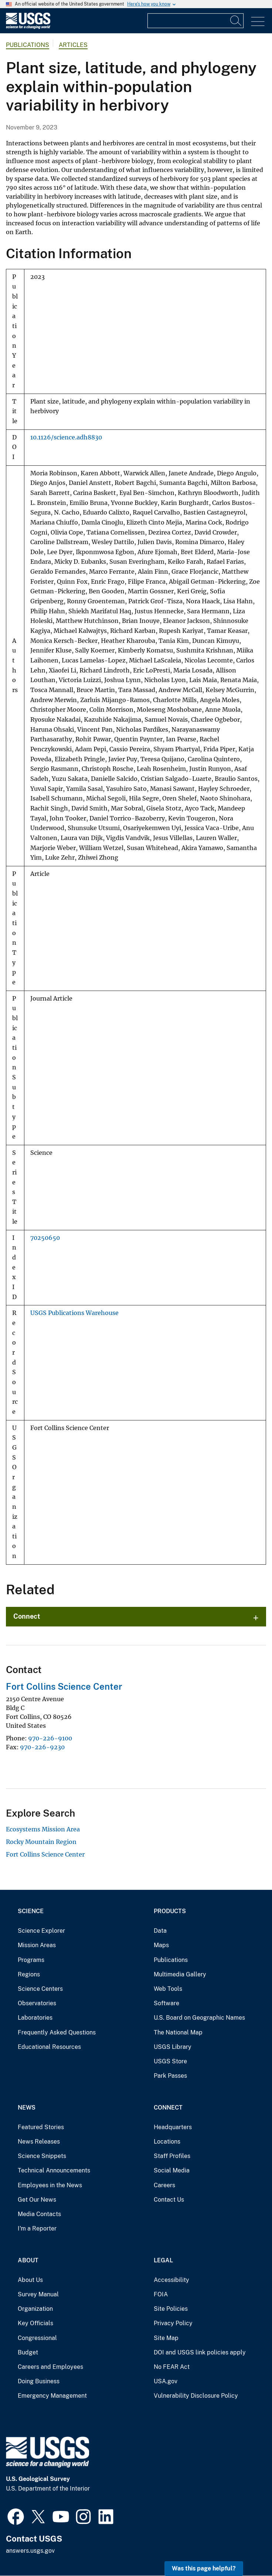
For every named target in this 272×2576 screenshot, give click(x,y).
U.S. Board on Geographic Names (199, 2017)
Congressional (37, 2337)
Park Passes (170, 2075)
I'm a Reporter (37, 2228)
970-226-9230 (42, 1747)
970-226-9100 (50, 1738)
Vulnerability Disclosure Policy (196, 2395)
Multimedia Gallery (180, 1974)
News (26, 2107)
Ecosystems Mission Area (43, 1829)
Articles (73, 44)
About (28, 2260)
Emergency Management (52, 2395)
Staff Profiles (172, 2155)
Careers (164, 2185)
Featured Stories (41, 2127)
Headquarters (173, 2127)
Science (31, 1911)
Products (170, 1911)
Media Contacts (39, 2214)
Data (160, 1930)
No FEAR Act (172, 2366)
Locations (167, 2141)
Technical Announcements (54, 2170)
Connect (26, 1616)
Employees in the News (50, 2185)
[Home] (28, 27)
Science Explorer (41, 1930)
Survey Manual (38, 2294)
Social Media (172, 2170)
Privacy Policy (173, 2323)
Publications (27, 44)
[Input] (195, 20)
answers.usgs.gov (30, 2550)
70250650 (45, 1237)
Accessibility (171, 2279)
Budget (28, 2352)
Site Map (166, 2337)
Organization (35, 2308)
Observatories (37, 2003)
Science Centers (40, 1988)
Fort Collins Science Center (64, 1686)
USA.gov (165, 2381)
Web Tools (168, 1988)
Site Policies (171, 2308)
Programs (31, 1959)
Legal (163, 2260)
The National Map (178, 2032)
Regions (29, 1974)
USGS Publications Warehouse (74, 1312)
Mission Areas (37, 1945)
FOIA (161, 2294)
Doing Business (38, 2381)
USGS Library (172, 2046)
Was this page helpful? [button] (204, 2568)
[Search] (236, 20)
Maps (161, 1945)
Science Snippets (42, 2155)
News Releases (39, 2141)
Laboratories (35, 2017)
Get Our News (37, 2199)
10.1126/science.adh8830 (66, 437)
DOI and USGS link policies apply (200, 2352)
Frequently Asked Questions (57, 2032)
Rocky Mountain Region (41, 1841)
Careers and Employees (50, 2366)
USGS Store (170, 2061)
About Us (30, 2279)
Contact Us (169, 2199)
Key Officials (35, 2323)
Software (166, 2003)
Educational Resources (49, 2046)
